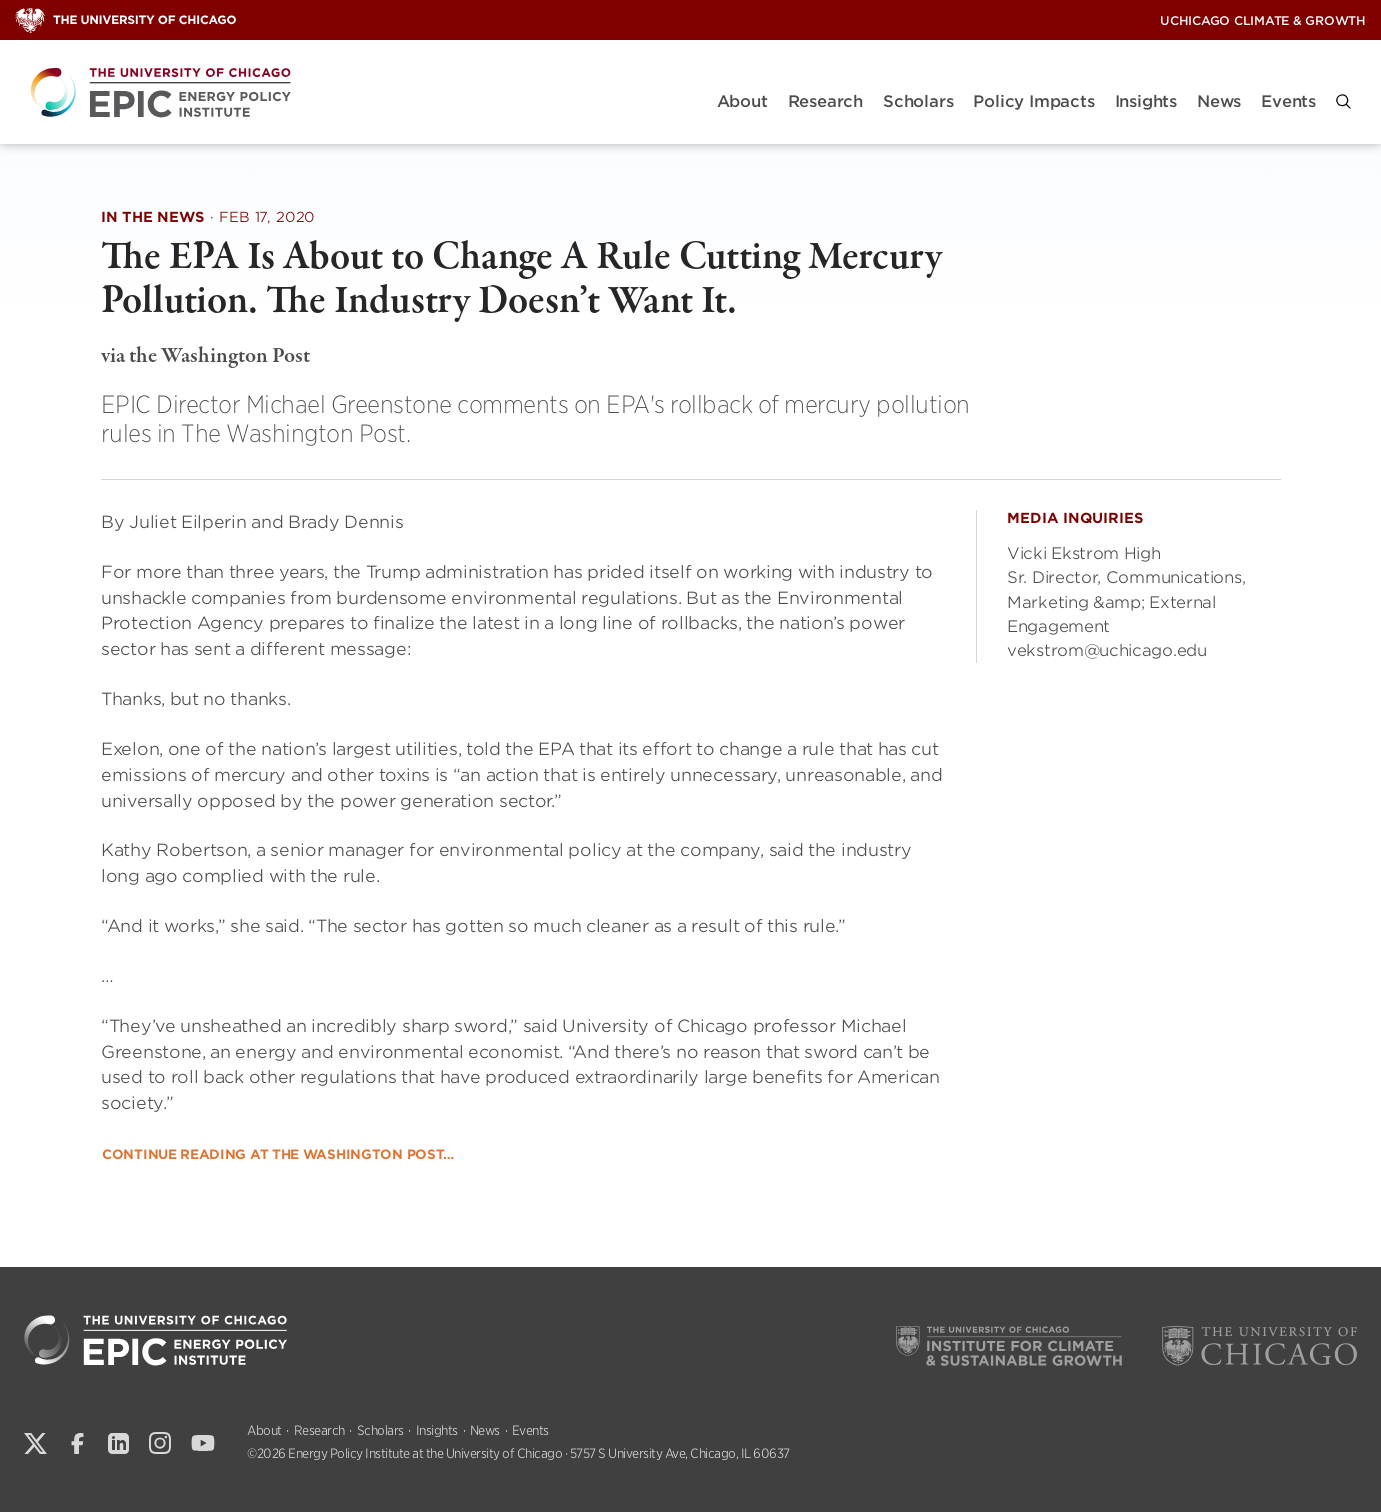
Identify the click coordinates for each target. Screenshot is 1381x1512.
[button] (1343, 101)
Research (825, 101)
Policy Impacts (1033, 101)
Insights (1146, 101)
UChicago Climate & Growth (1263, 20)
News (1219, 101)
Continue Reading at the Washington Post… (278, 1154)
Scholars (918, 101)
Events (1288, 101)
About (742, 101)
